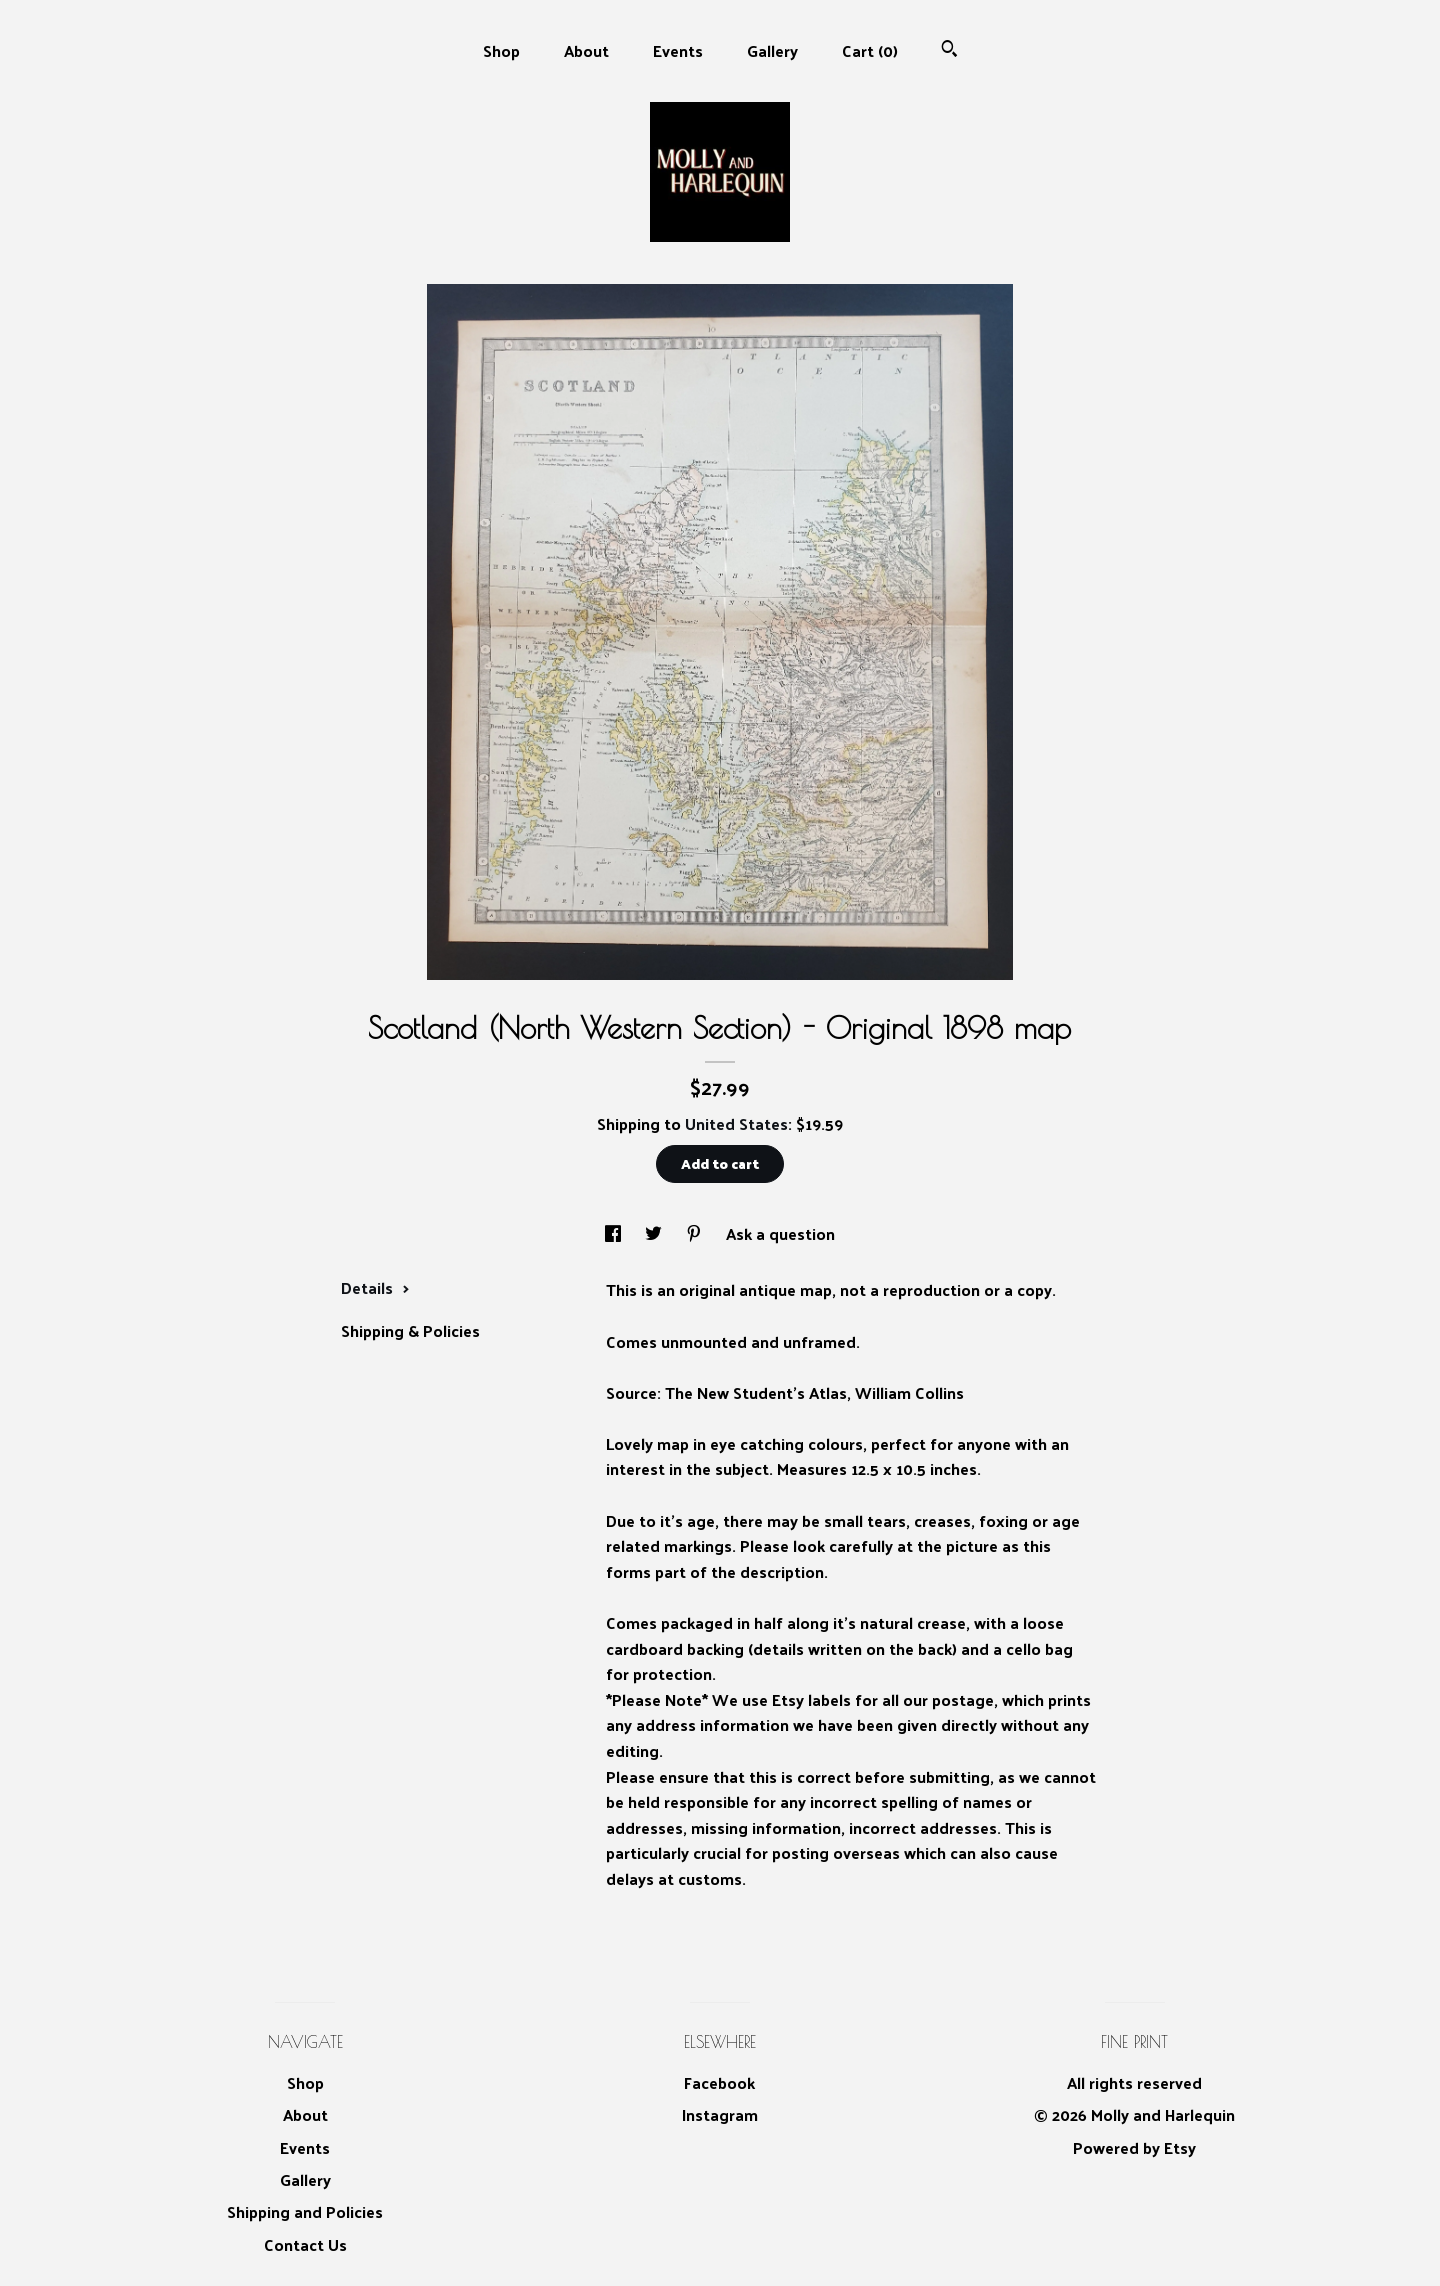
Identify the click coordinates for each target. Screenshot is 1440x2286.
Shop (501, 50)
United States (736, 1123)
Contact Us (305, 2244)
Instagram (720, 2114)
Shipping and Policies (305, 2211)
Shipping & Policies (410, 1330)
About (586, 50)
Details (375, 1287)
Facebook (719, 2082)
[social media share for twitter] (655, 1233)
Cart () (870, 50)
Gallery (772, 50)
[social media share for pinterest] (696, 1233)
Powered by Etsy (1134, 2147)
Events (678, 50)
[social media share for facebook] (615, 1233)
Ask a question (780, 1233)
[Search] (949, 50)
